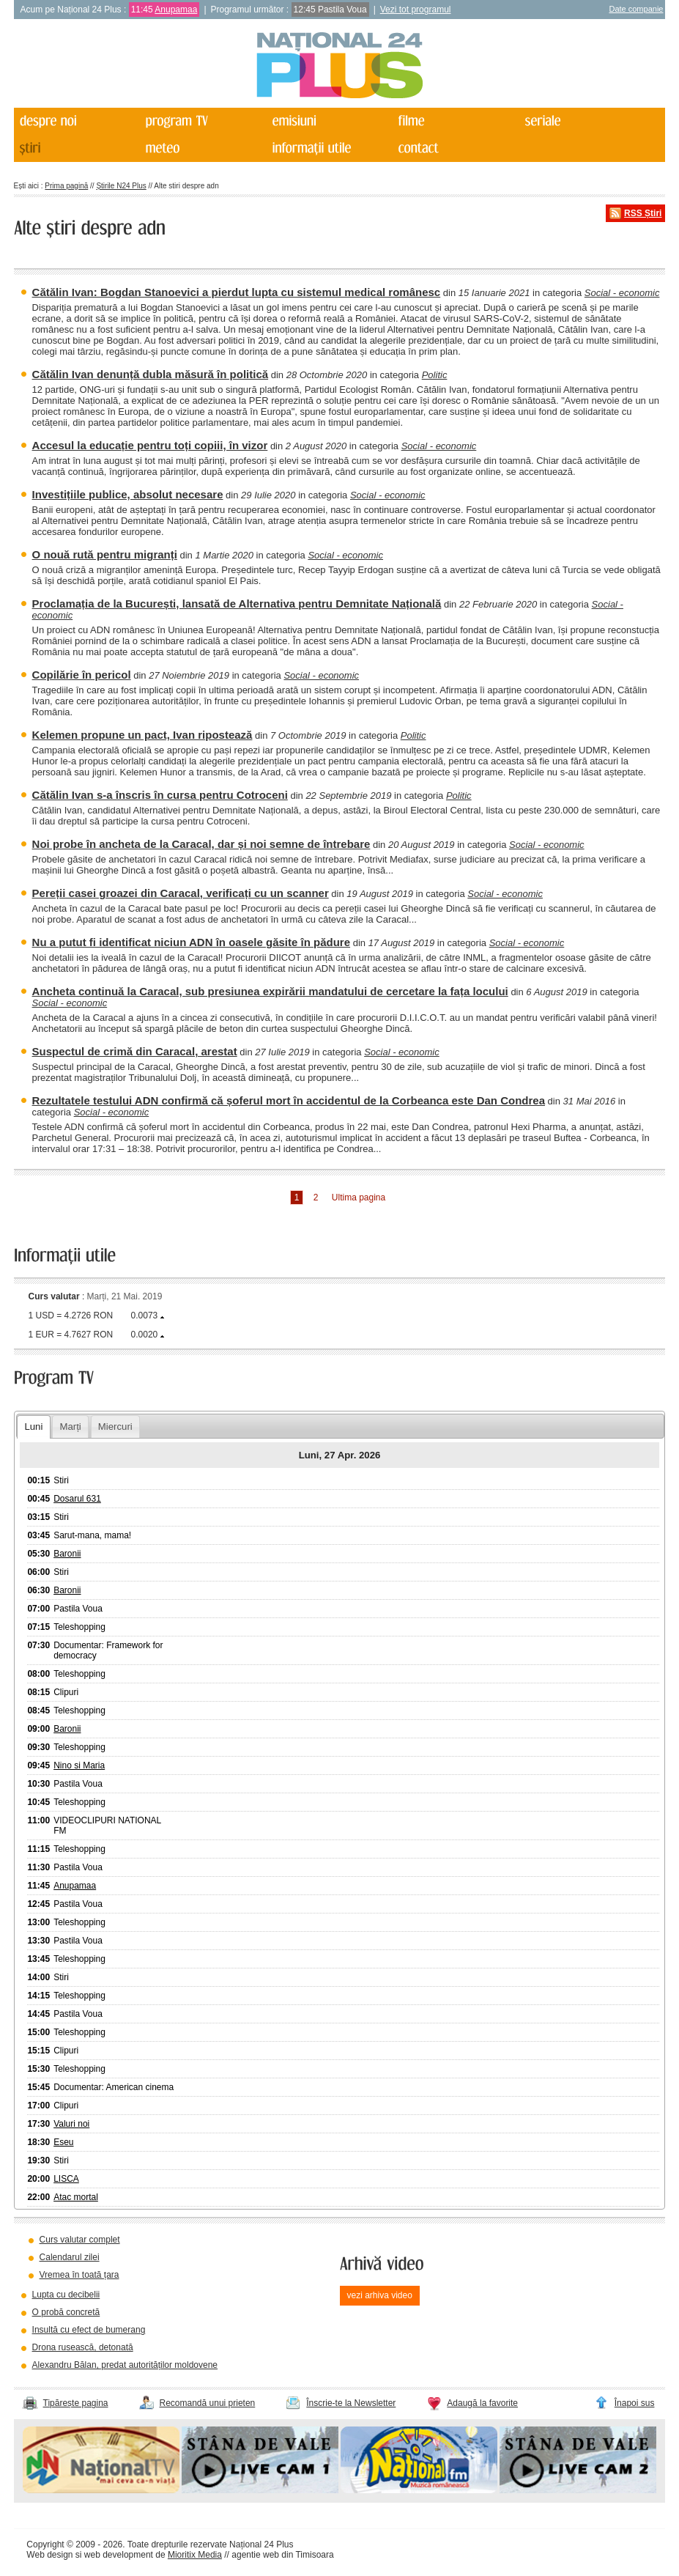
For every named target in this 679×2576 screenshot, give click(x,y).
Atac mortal (75, 2197)
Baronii (67, 1554)
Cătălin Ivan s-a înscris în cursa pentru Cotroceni (160, 795)
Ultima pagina (358, 1197)
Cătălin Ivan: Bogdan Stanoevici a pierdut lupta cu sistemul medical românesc (236, 292)
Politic (435, 374)
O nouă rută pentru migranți (104, 554)
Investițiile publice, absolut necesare (127, 494)
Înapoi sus (635, 2403)
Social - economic (622, 292)
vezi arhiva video (379, 2295)
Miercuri (115, 1426)
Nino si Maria (79, 1765)
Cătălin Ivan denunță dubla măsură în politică (150, 374)
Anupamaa (176, 9)
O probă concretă (66, 2312)
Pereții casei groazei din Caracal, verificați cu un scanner (180, 893)
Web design (49, 2555)
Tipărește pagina (75, 2403)
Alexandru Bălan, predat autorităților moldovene (125, 2365)
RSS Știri (642, 213)
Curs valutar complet (80, 2239)
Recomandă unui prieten (208, 2403)
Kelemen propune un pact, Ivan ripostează (142, 734)
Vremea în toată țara (79, 2275)
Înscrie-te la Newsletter (351, 2403)
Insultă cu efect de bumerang (89, 2330)
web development (118, 2555)
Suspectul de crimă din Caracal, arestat (134, 1051)
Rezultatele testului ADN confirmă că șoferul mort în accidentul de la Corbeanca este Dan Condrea (288, 1100)
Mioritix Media (195, 2555)
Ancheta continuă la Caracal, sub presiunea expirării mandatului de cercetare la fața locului (270, 991)
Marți (70, 1426)
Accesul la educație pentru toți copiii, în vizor (150, 445)
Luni (33, 1426)
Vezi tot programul (415, 9)
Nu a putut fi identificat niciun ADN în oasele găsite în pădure (191, 942)
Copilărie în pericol (81, 674)
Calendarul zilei (70, 2257)
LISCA (66, 2179)
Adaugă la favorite (482, 2403)
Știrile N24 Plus (121, 186)
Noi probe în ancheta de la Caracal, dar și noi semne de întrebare (201, 844)
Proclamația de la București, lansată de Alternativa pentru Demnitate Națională (237, 603)
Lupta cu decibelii (66, 2294)
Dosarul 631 (77, 1499)
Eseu (63, 2142)
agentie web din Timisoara (282, 2555)
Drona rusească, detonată (82, 2347)
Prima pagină (66, 186)
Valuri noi (71, 2124)
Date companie (636, 8)
